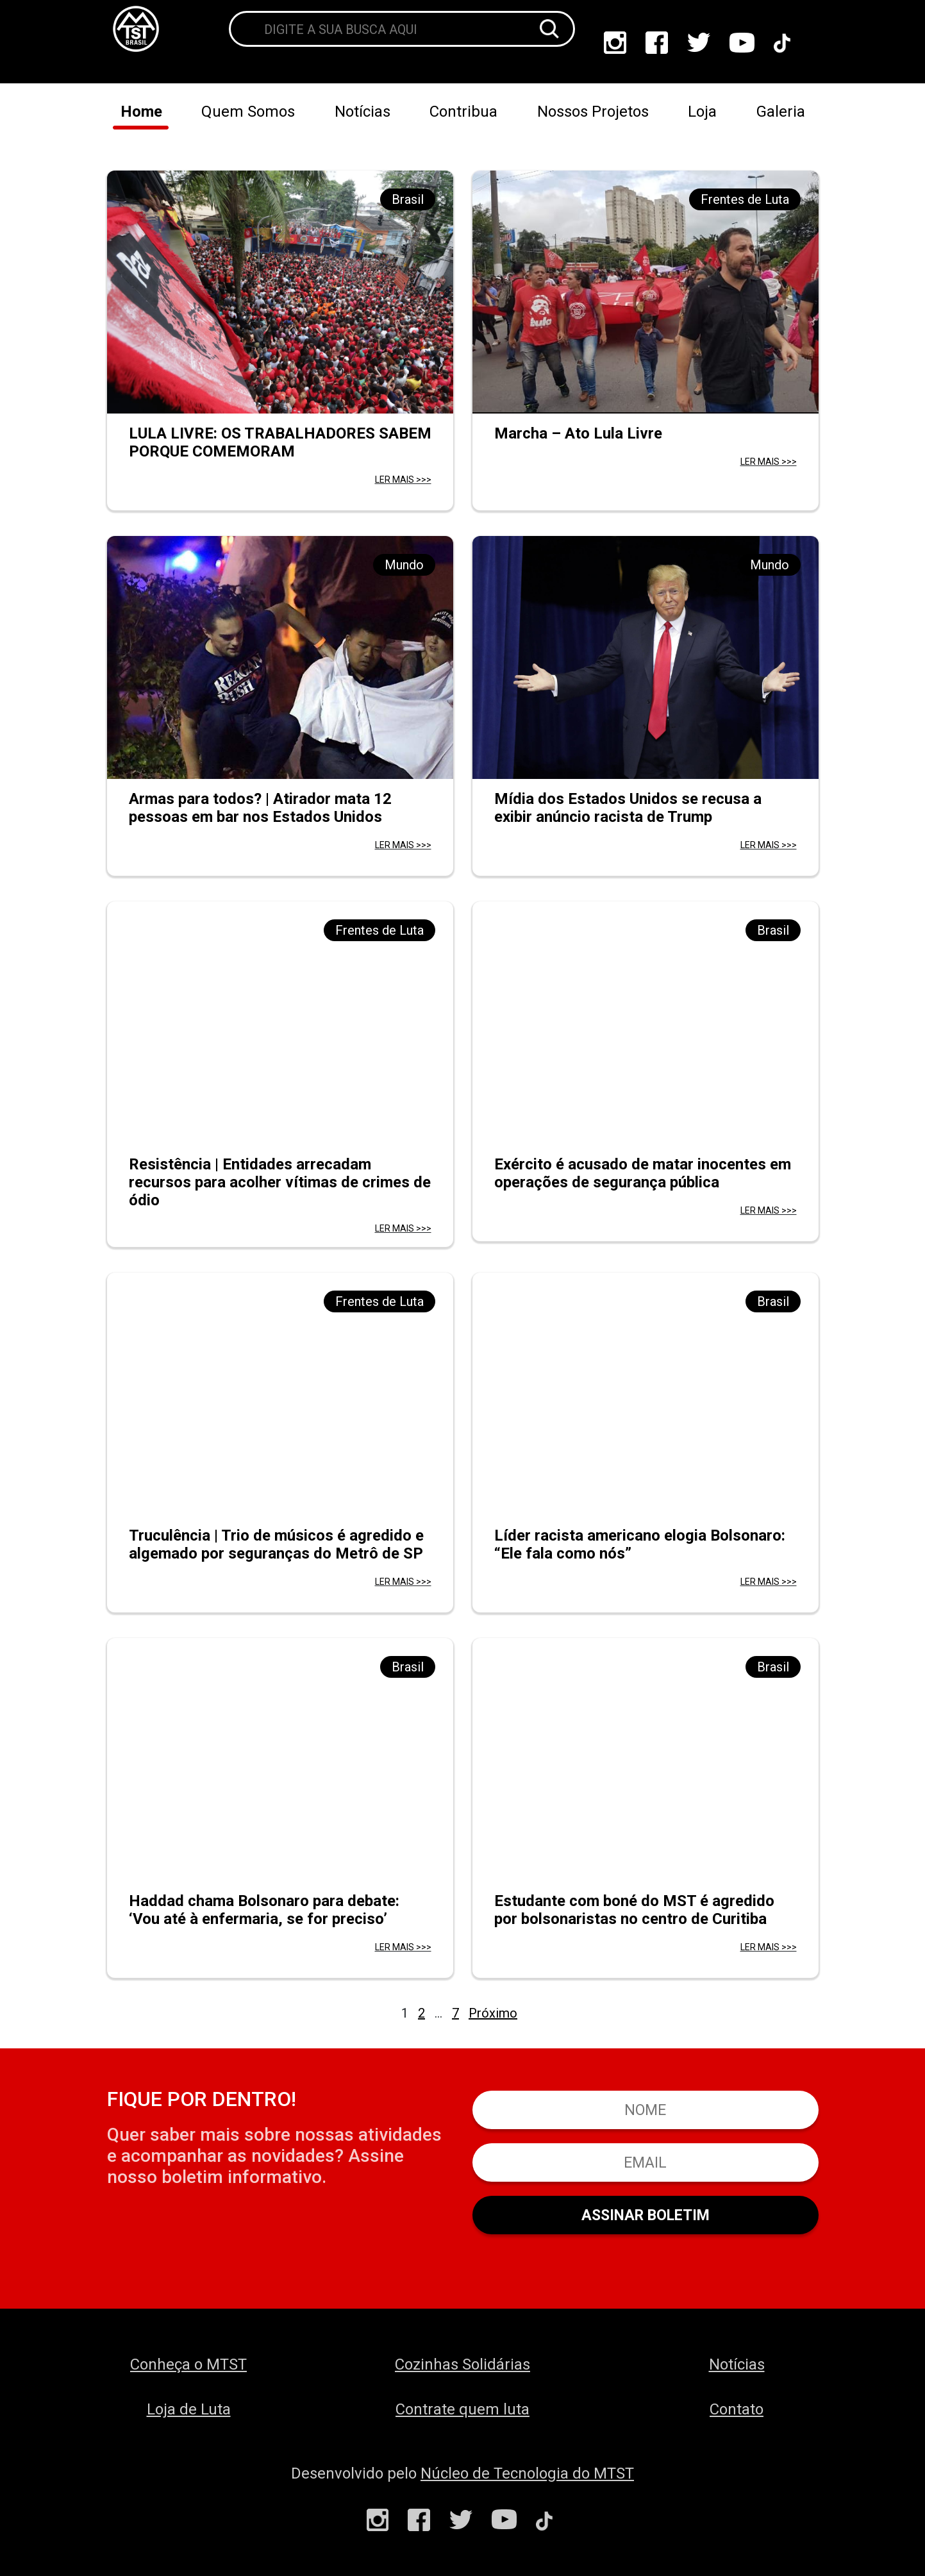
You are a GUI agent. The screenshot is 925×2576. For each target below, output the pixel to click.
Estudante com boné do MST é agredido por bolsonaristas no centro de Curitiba (634, 1910)
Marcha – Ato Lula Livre (578, 433)
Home (141, 112)
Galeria (780, 112)
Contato (736, 2409)
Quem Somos (248, 112)
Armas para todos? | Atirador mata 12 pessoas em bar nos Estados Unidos (260, 808)
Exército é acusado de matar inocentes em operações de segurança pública (642, 1173)
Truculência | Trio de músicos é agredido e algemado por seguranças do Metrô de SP (276, 1544)
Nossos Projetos (593, 112)
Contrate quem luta (462, 2409)
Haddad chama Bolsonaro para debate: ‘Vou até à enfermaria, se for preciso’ (264, 1910)
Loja (702, 112)
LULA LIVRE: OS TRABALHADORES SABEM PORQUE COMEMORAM (280, 442)
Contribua (463, 112)
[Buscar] (549, 28)
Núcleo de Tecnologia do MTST (527, 2473)
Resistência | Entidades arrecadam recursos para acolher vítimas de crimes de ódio (280, 1182)
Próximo (493, 2013)
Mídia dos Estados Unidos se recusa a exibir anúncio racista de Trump (628, 808)
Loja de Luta (189, 2409)
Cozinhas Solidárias (462, 2364)
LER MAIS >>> (403, 479)
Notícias (362, 112)
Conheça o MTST (188, 2364)
